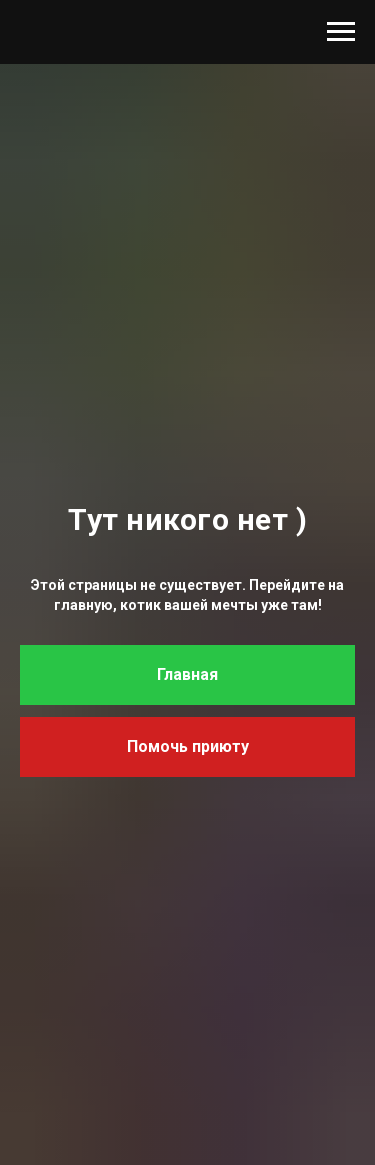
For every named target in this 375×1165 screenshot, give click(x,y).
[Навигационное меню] (341, 32)
